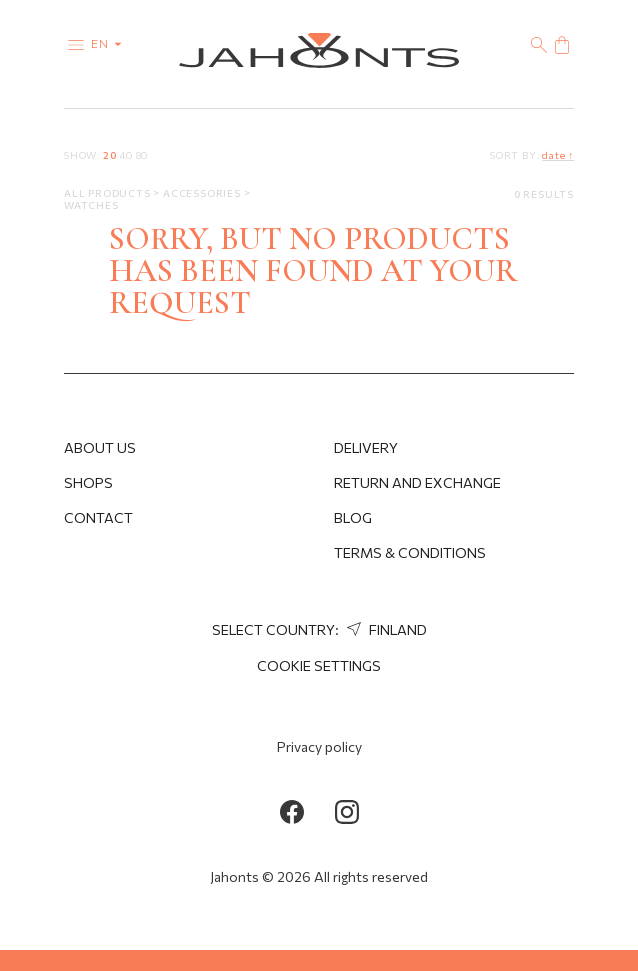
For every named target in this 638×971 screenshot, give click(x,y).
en (110, 43)
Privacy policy (319, 746)
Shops (88, 482)
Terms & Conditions (410, 552)
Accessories (203, 193)
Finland (384, 629)
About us (100, 447)
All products (108, 193)
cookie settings (319, 665)
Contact (98, 517)
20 (110, 155)
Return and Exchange (417, 482)
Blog (353, 517)
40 (126, 155)
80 (142, 155)
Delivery (366, 447)
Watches (91, 205)
